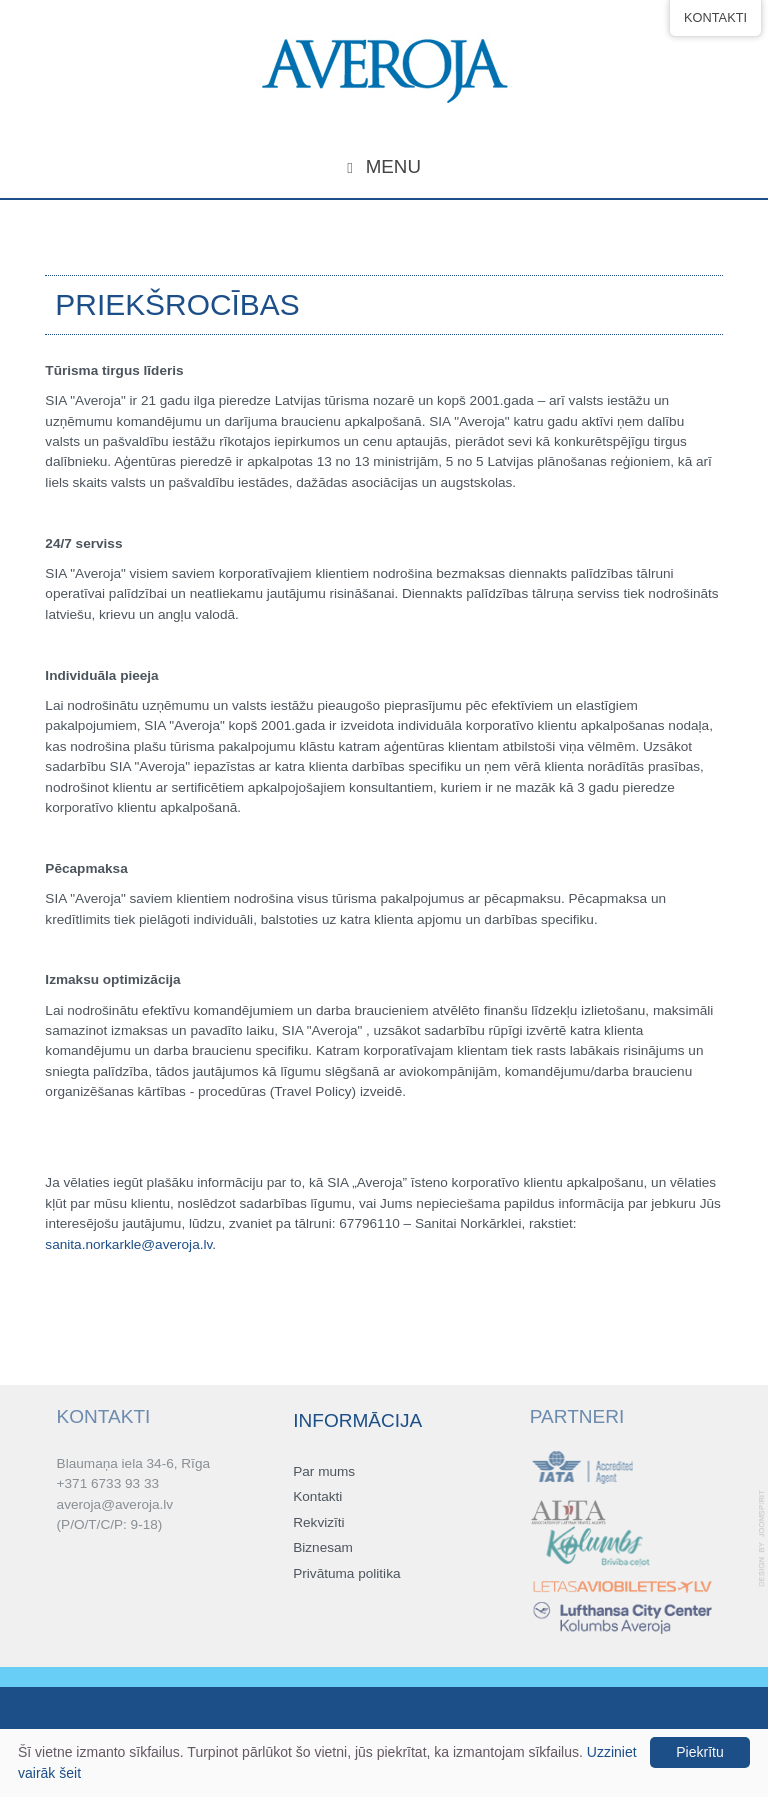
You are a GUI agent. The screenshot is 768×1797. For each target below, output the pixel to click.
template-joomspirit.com (763, 1538)
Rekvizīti (318, 1523)
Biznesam (323, 1548)
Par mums (324, 1472)
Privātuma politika (346, 1574)
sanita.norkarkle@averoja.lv (128, 1244)
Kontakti (317, 1498)
